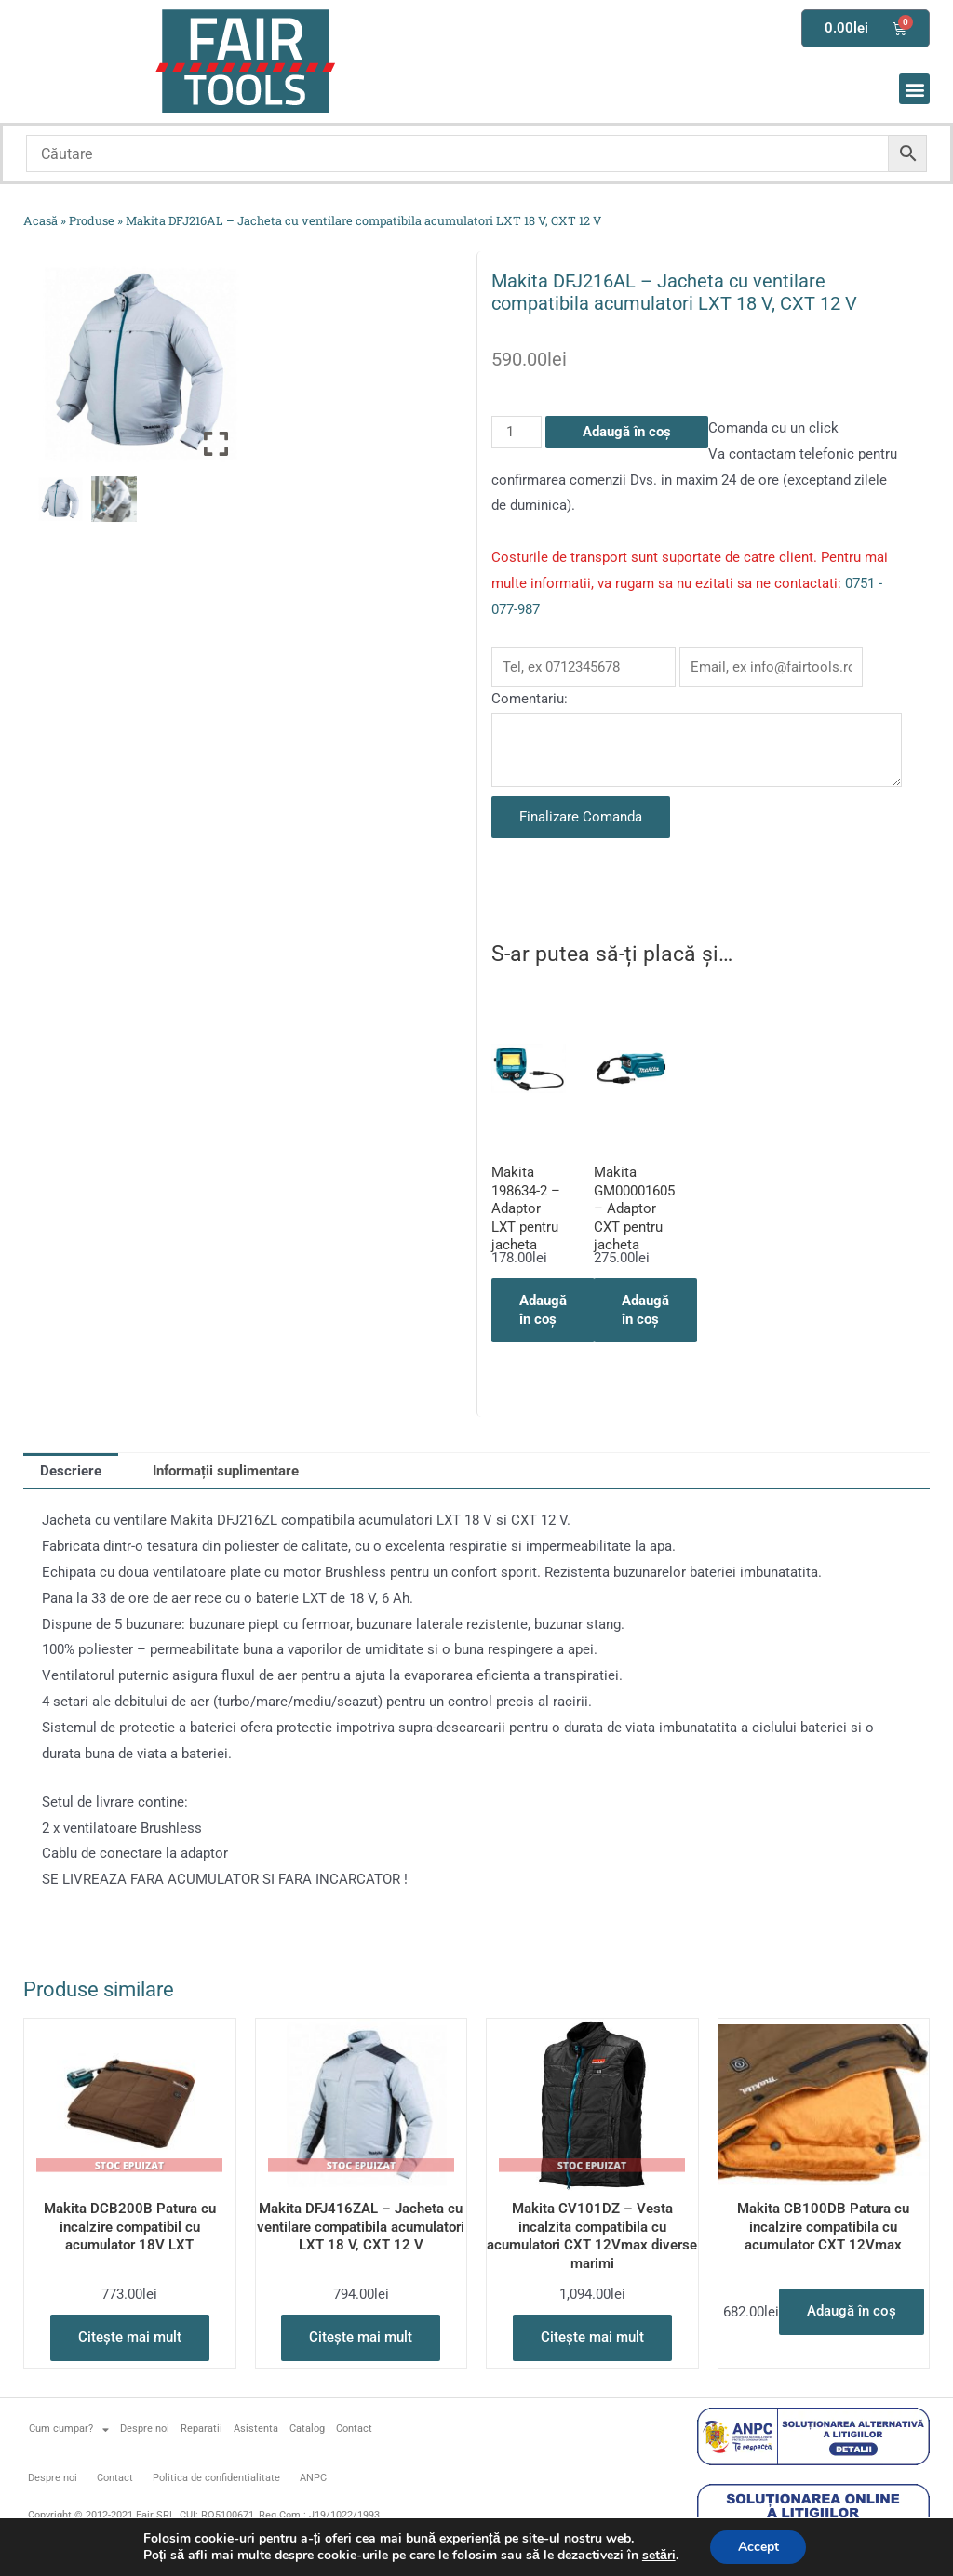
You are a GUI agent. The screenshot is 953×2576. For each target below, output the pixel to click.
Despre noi (144, 2429)
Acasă (40, 220)
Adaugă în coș (627, 431)
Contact (354, 2429)
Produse (91, 220)
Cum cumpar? (69, 2429)
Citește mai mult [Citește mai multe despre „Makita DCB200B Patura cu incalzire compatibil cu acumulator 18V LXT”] (129, 2337)
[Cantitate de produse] (516, 432)
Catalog (307, 2429)
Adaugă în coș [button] (543, 1310)
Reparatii (201, 2429)
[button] (914, 88)
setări (658, 2555)
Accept (758, 2547)
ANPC (313, 2478)
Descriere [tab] (70, 1470)
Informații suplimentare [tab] (226, 1470)
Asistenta (256, 2429)
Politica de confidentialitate (216, 2478)
